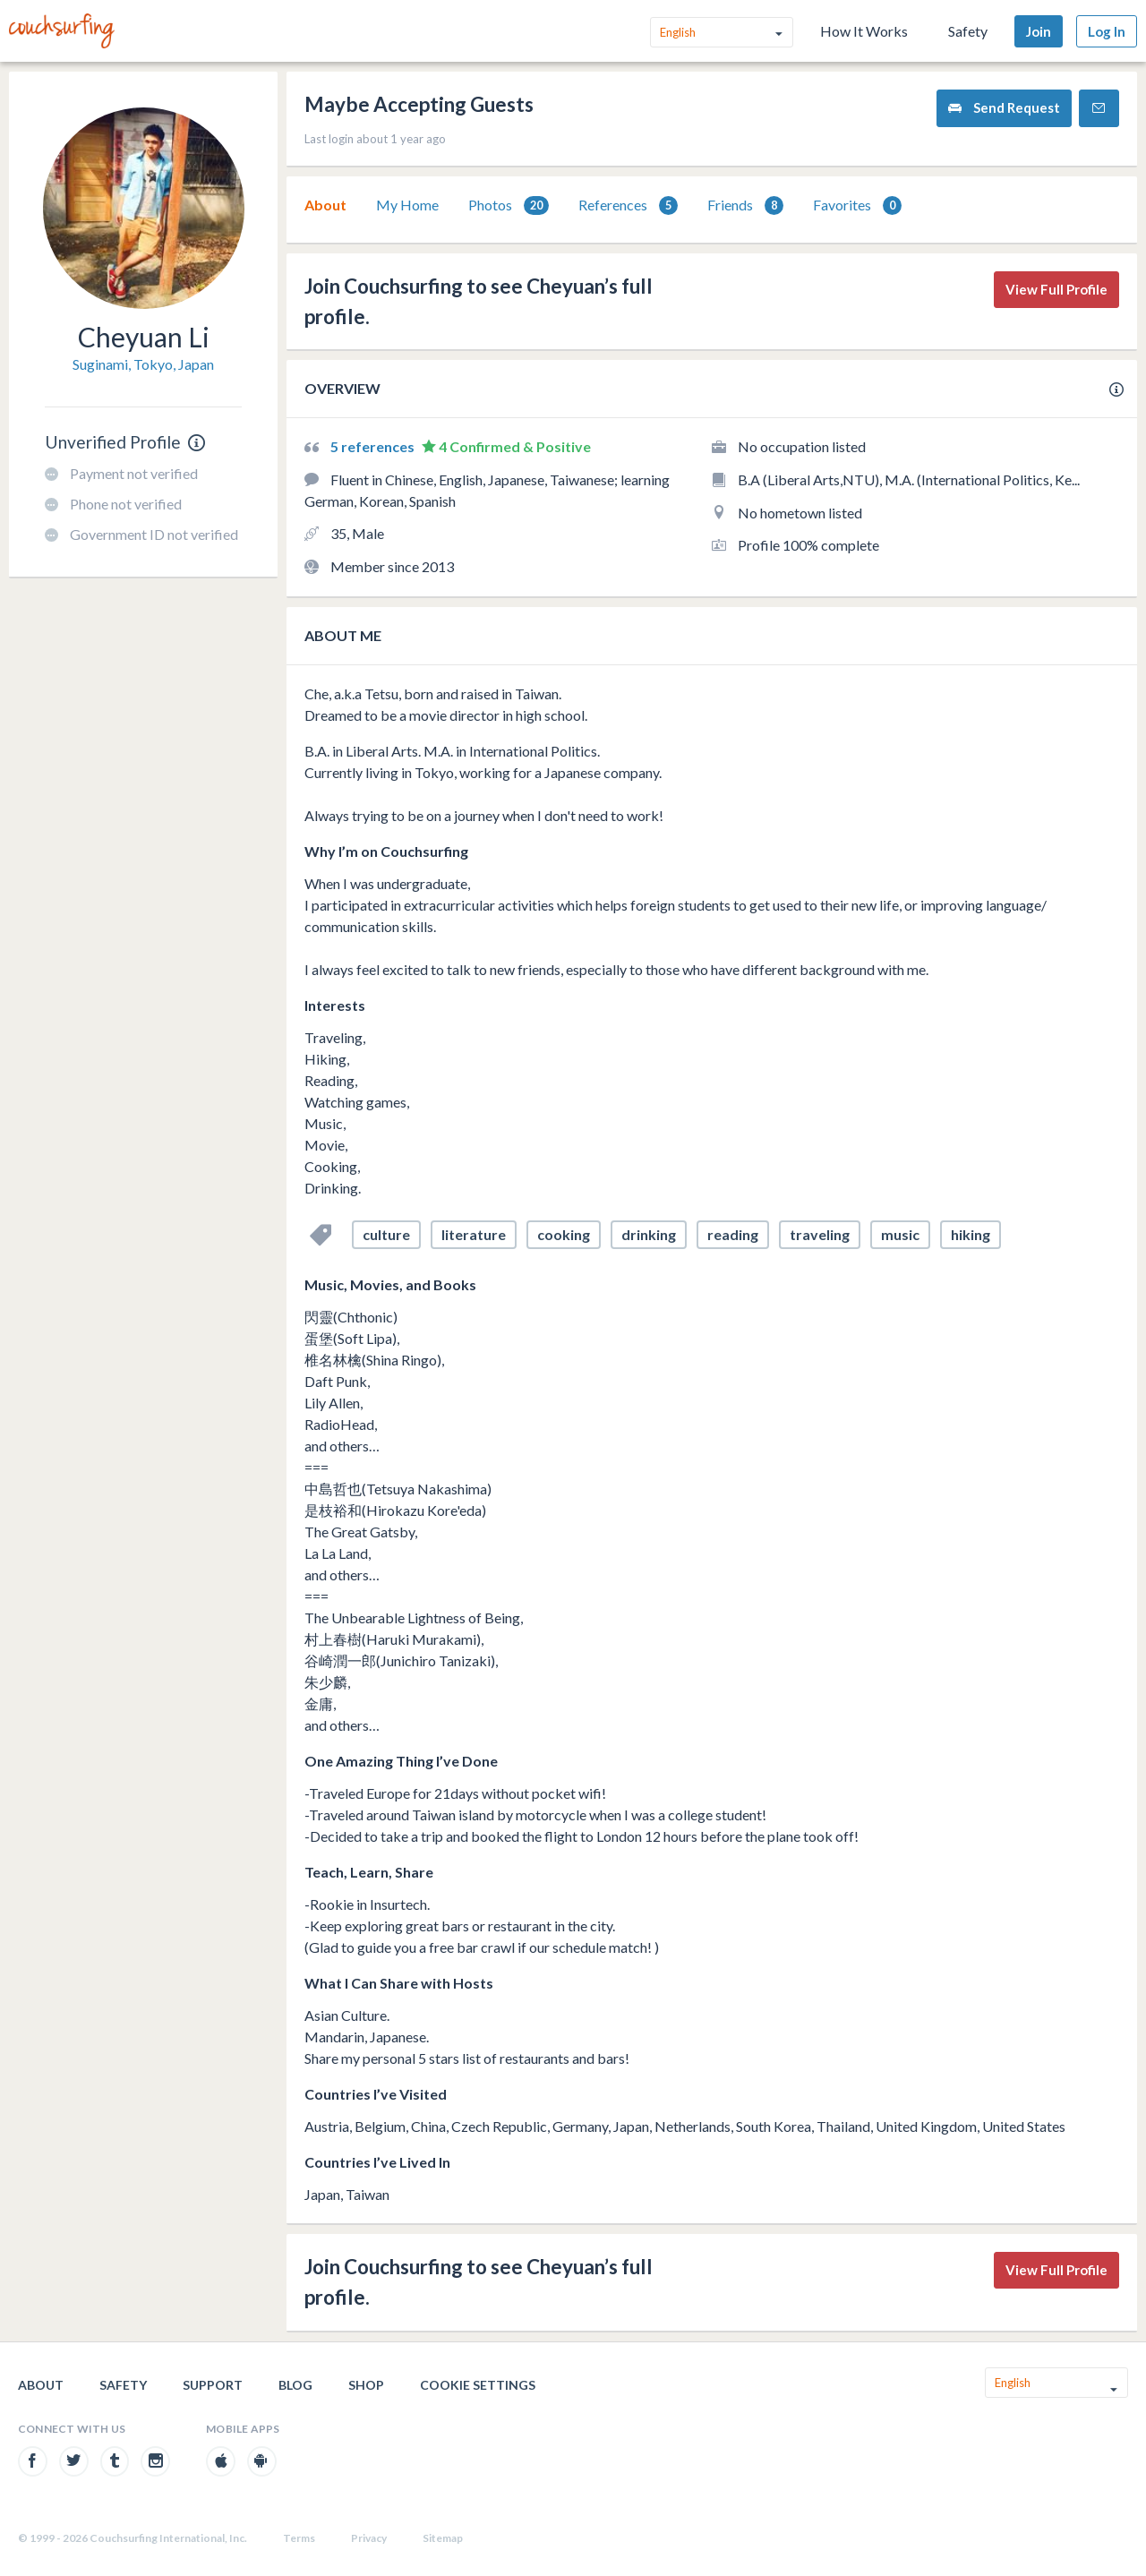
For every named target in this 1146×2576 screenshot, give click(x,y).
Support (213, 2384)
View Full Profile (1056, 289)
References (628, 205)
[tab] (325, 205)
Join (1038, 31)
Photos (508, 205)
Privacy (369, 2538)
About (325, 204)
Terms (299, 2538)
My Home (407, 204)
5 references (373, 446)
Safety (968, 30)
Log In (1106, 31)
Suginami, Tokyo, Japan (143, 363)
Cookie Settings (477, 2384)
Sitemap (443, 2538)
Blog (295, 2384)
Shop (366, 2384)
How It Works (864, 30)
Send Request (1004, 107)
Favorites (857, 205)
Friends (745, 205)
